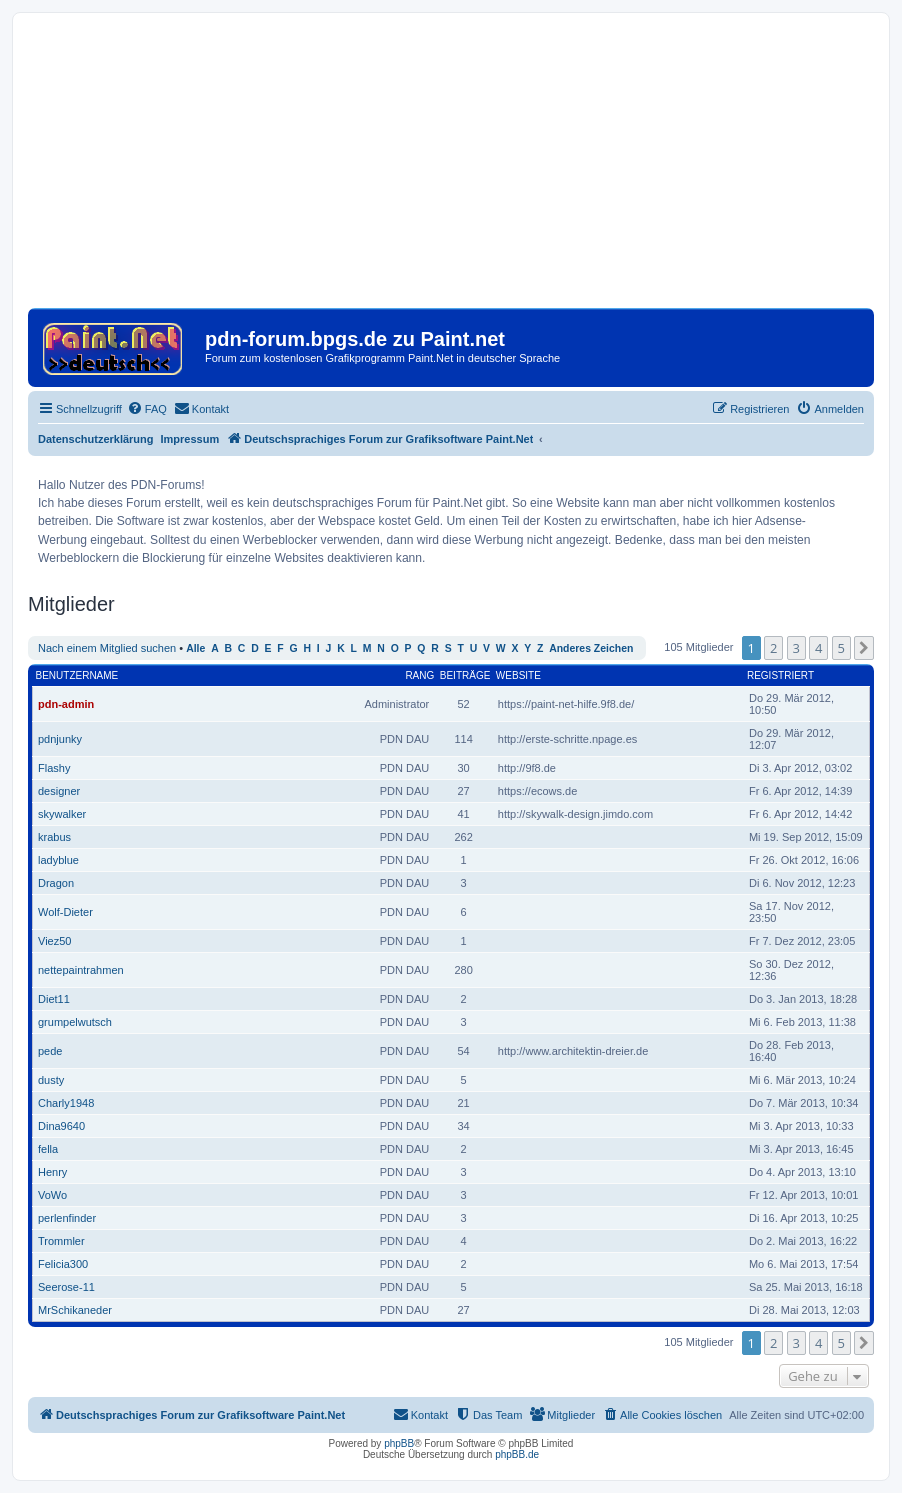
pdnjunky (60, 739)
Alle (195, 648)
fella (48, 1149)
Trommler (61, 1241)
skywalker (62, 814)
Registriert (780, 675)
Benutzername (77, 675)
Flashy (54, 768)
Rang (419, 675)
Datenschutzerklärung (96, 439)
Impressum (190, 439)
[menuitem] (147, 409)
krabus (54, 837)
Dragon (56, 883)
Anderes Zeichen (591, 648)
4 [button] (818, 648)
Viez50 (54, 941)
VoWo (52, 1195)
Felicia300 (63, 1264)
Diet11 (54, 999)
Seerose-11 (66, 1287)
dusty (51, 1080)
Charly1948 (66, 1103)
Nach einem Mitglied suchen (107, 648)
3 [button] (796, 648)
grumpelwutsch (75, 1022)
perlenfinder (67, 1218)
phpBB (399, 1443)
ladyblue (58, 860)
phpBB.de (517, 1454)
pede (50, 1051)
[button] (864, 648)
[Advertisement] (451, 168)
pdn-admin (66, 704)
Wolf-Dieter (65, 912)
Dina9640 (61, 1126)
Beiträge (465, 675)
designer (59, 791)
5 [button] (841, 648)
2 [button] (773, 648)
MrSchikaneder (75, 1310)
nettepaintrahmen (81, 970)
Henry (52, 1172)
